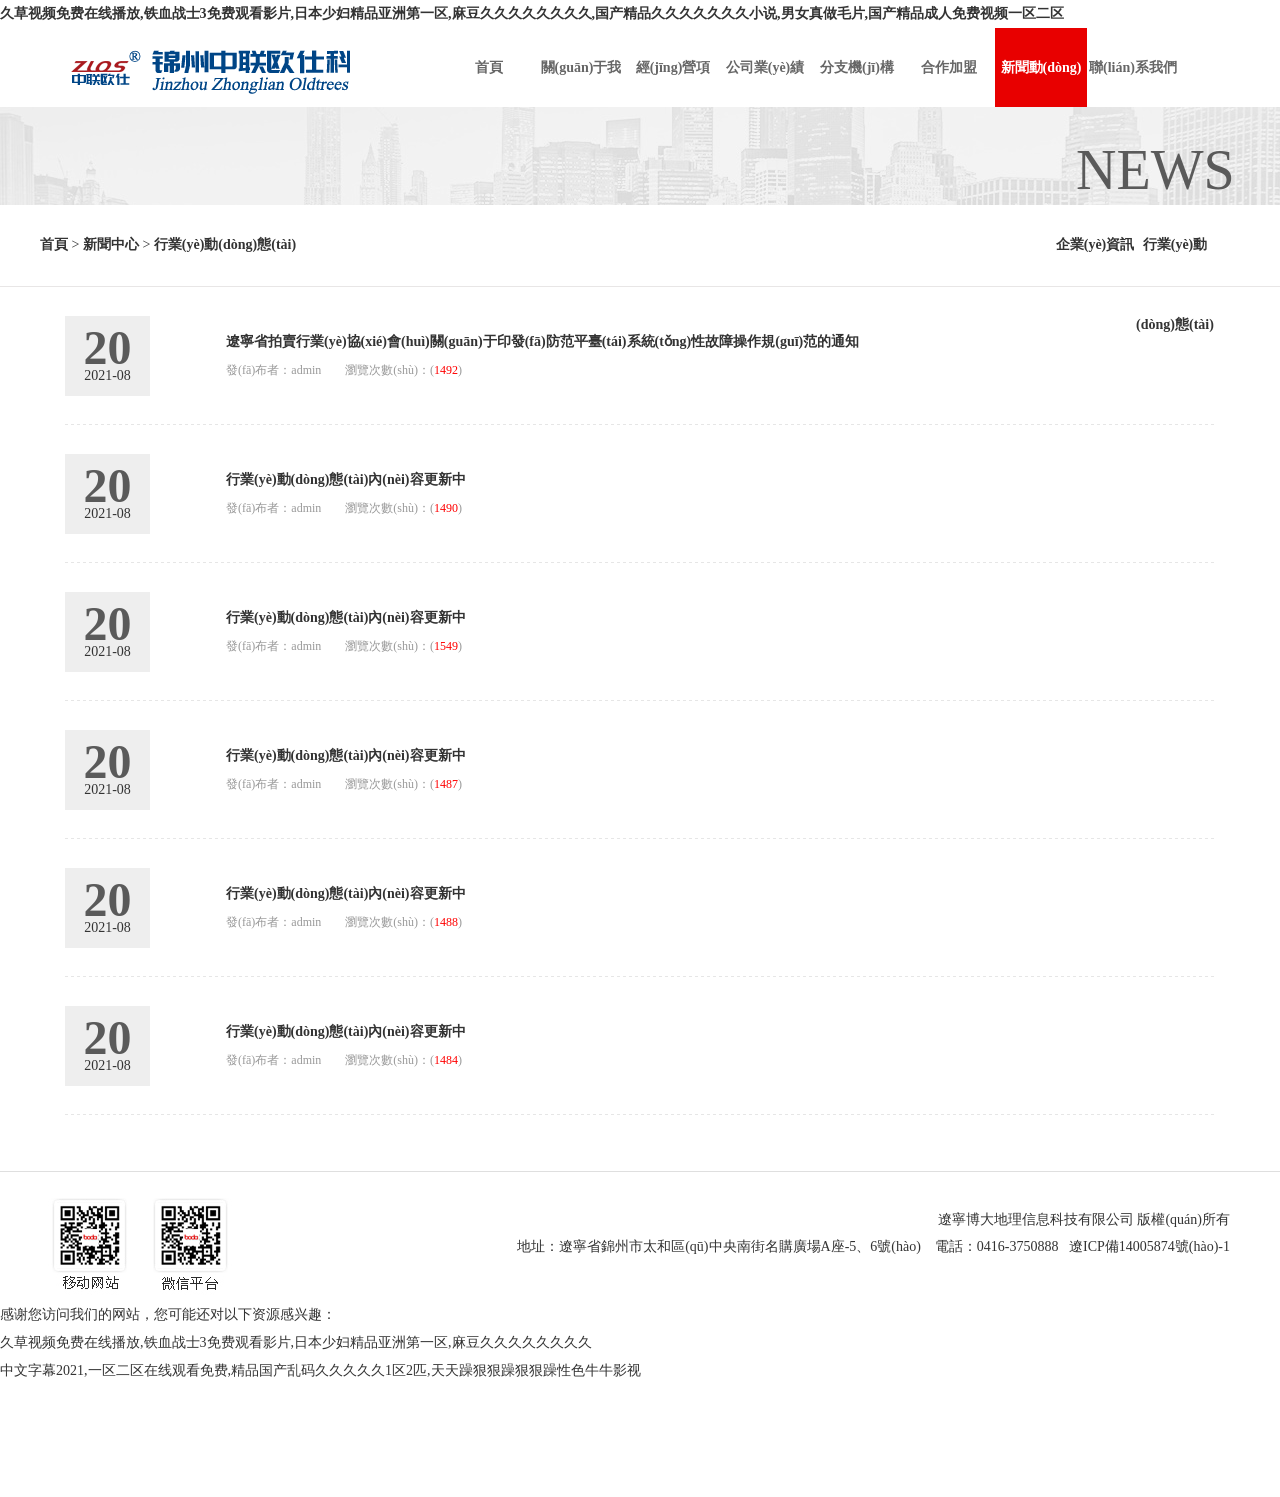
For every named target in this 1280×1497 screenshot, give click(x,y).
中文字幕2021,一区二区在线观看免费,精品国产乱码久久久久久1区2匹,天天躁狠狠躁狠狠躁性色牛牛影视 (320, 1370)
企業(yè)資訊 (1095, 244)
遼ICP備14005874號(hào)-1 (1149, 1246)
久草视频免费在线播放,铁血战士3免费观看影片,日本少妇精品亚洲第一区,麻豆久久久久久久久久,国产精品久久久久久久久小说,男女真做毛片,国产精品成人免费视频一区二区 (532, 13)
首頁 (54, 244)
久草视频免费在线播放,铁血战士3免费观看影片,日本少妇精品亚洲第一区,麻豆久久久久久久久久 (296, 1342)
